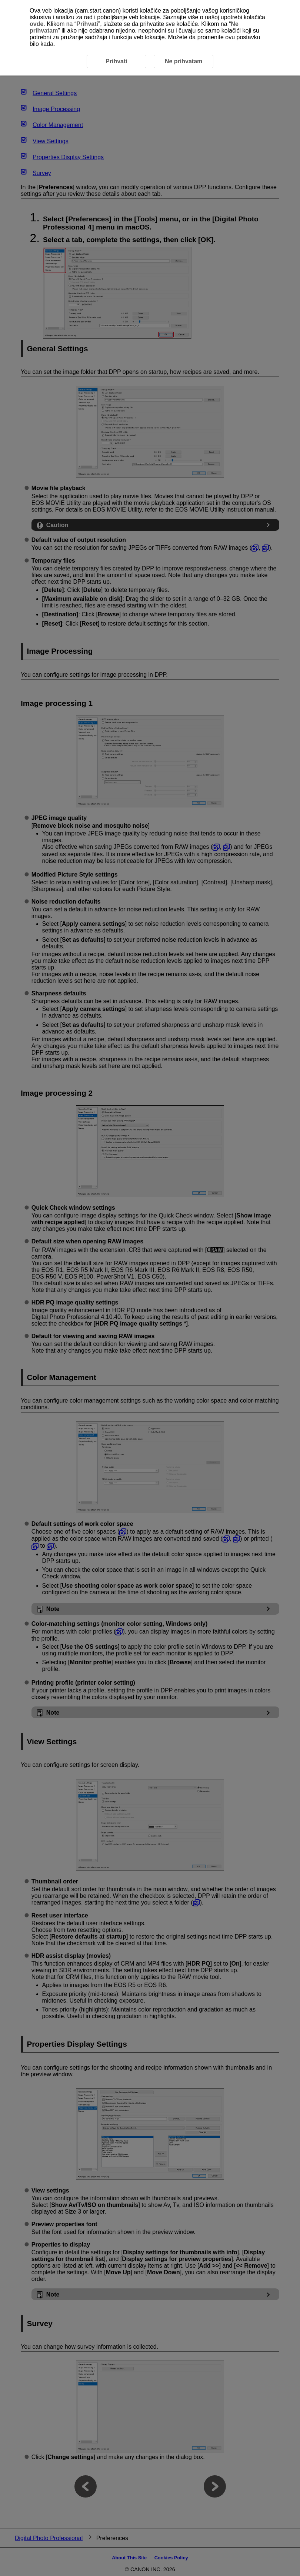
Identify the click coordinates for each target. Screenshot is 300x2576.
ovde (36, 24)
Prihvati (87, 24)
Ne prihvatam (183, 61)
